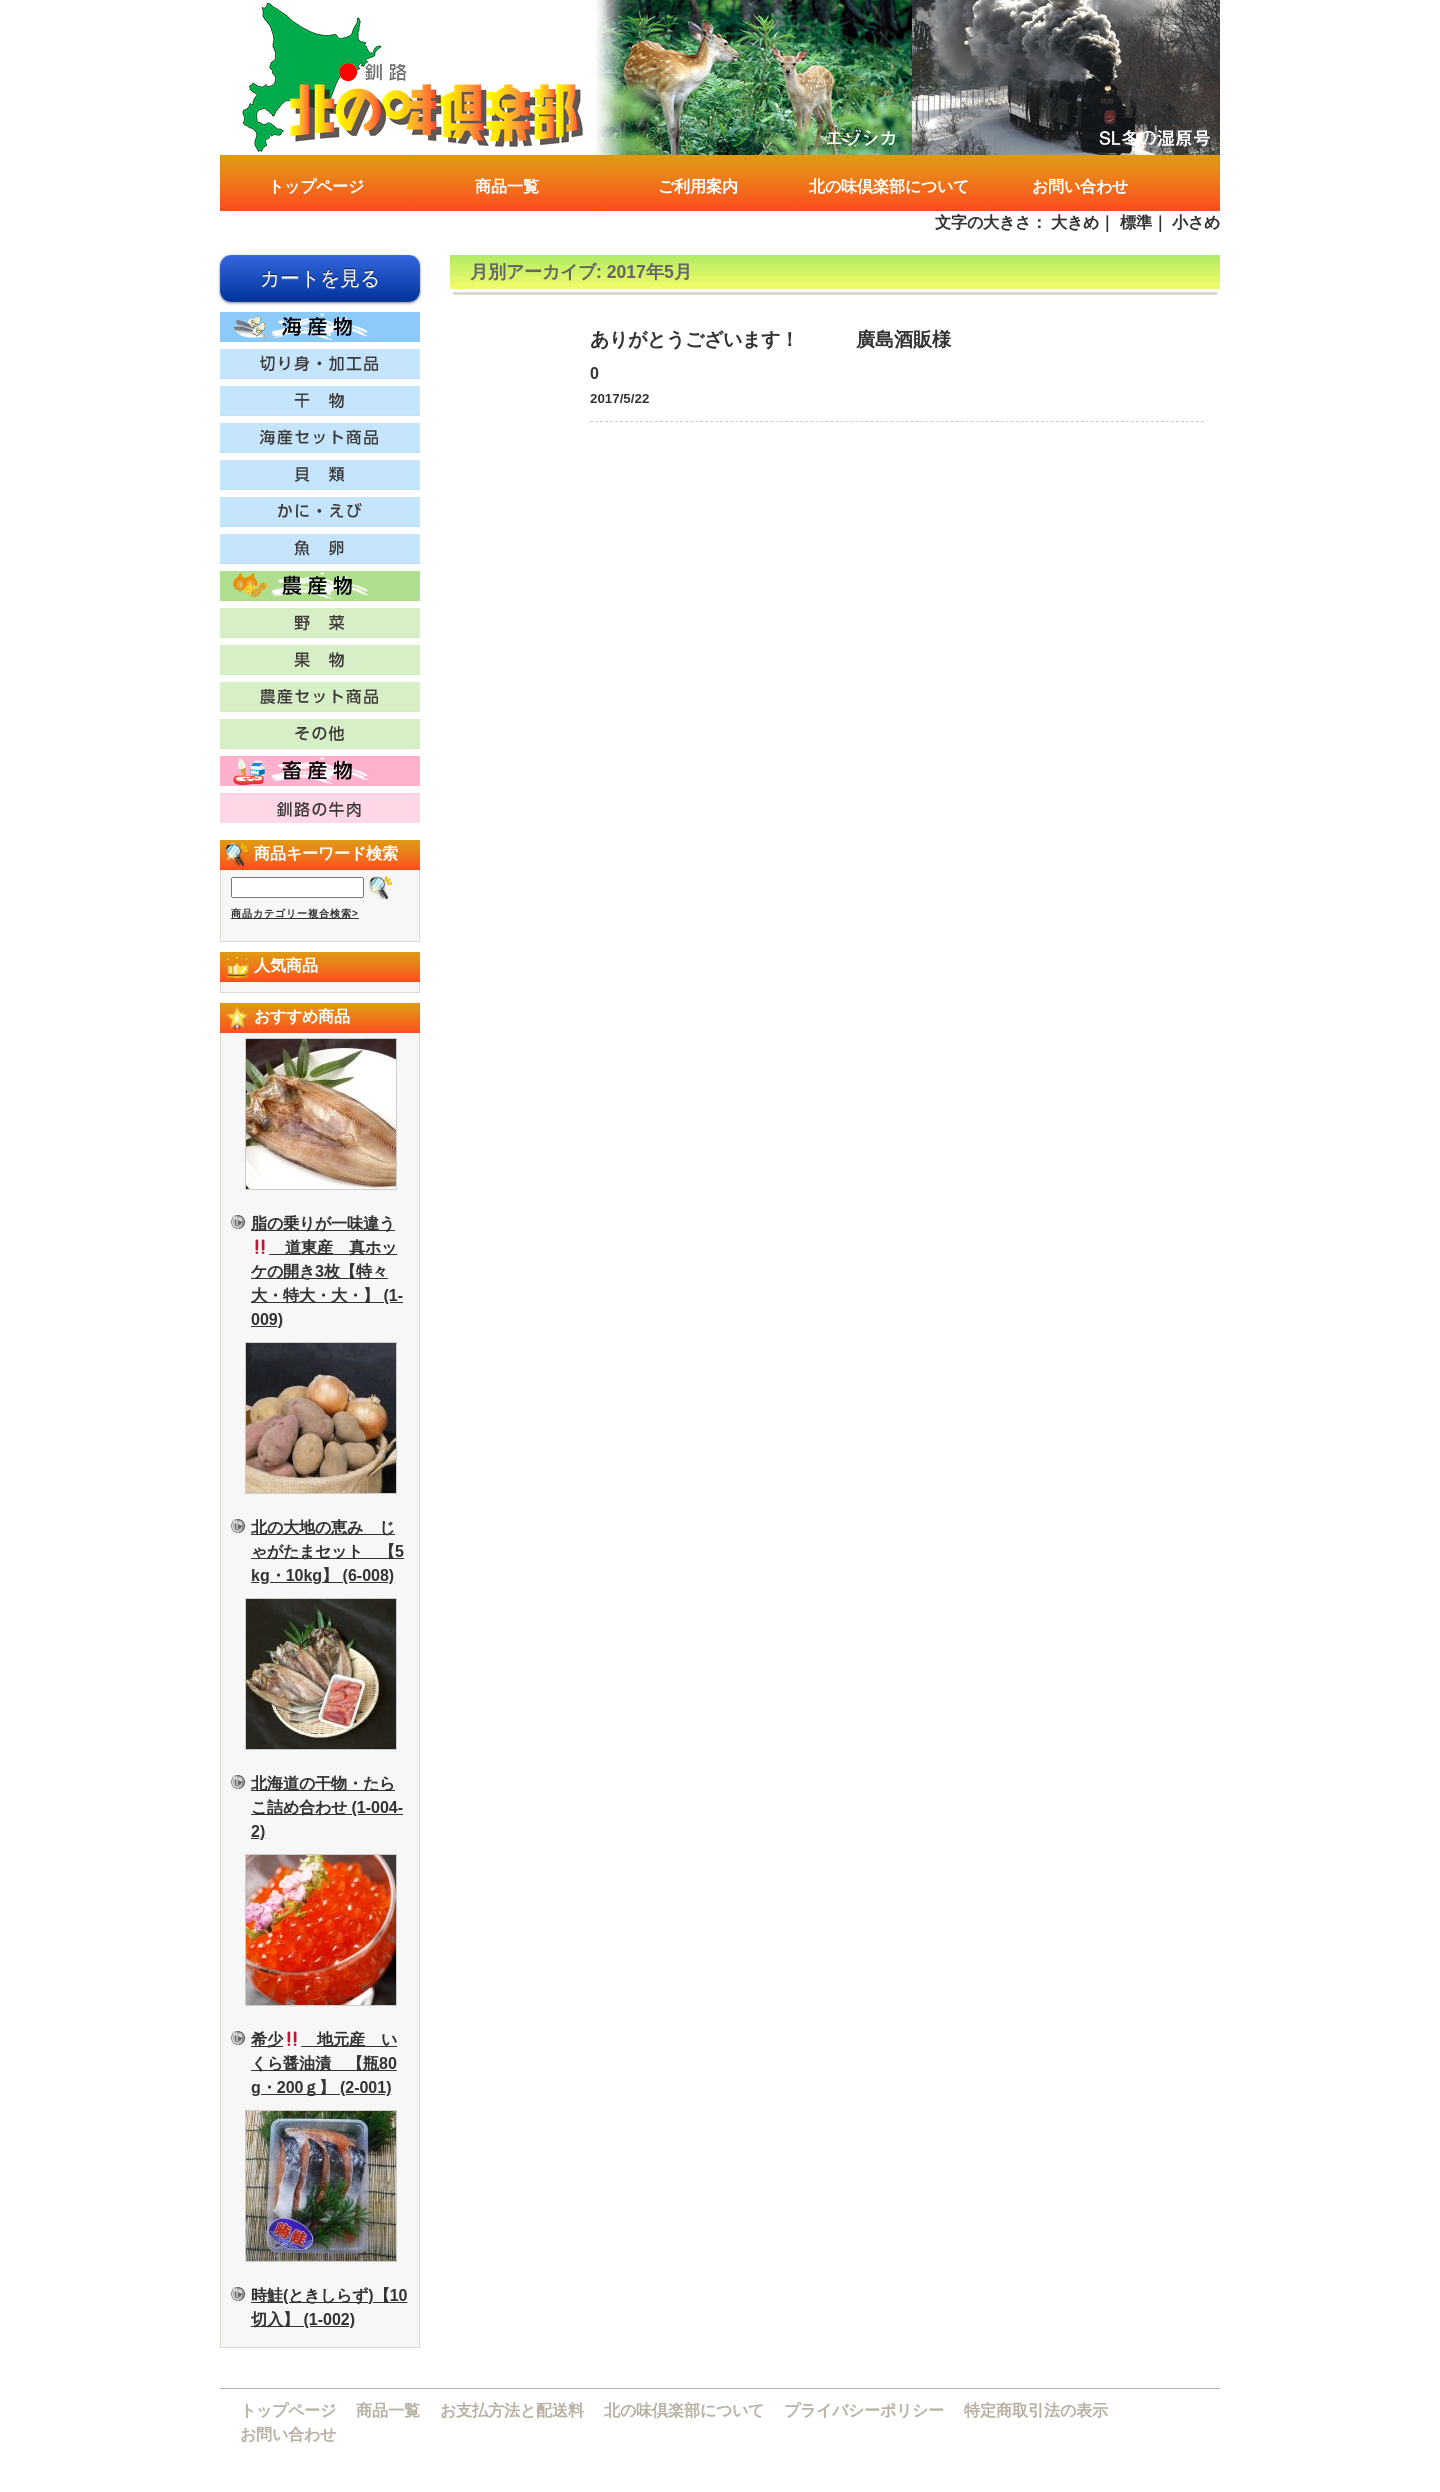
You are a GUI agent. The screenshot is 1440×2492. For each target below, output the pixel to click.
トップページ (316, 186)
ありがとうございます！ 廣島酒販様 (770, 339)
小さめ (1196, 222)
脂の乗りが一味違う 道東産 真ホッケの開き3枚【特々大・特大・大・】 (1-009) (327, 1271)
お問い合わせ (1080, 186)
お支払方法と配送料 (512, 2410)
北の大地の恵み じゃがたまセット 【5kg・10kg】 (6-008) (327, 1551)
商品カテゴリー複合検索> (295, 913)
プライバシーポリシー (864, 2410)
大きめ (1075, 222)
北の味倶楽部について (889, 186)
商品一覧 (507, 186)
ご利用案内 (698, 186)
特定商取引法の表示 (1036, 2410)
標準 (1136, 222)
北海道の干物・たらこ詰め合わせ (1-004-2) (327, 1807)
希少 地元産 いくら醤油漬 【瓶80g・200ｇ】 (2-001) (324, 2063)
